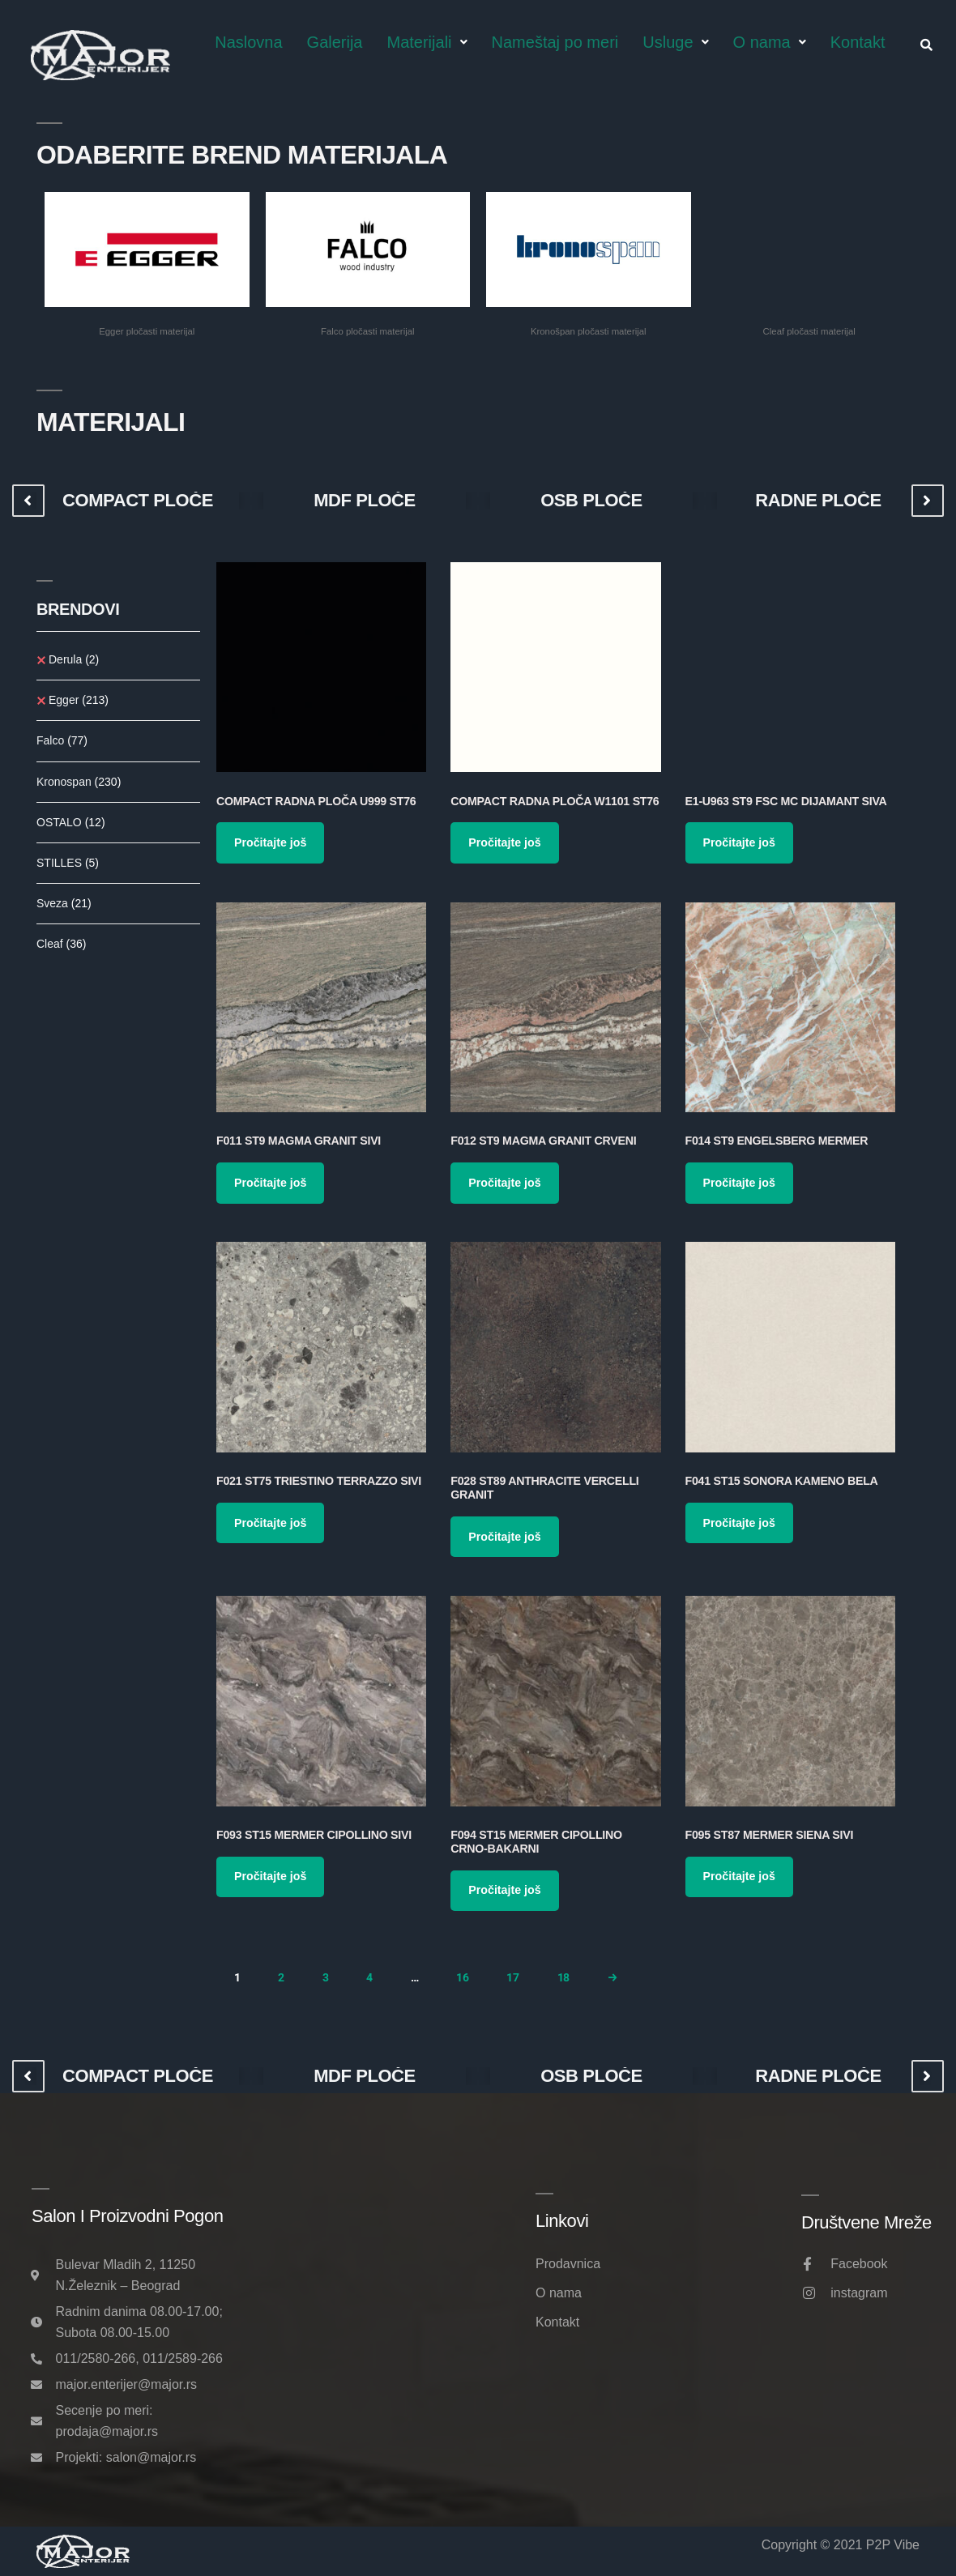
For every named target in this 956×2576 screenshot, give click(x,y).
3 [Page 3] (325, 1977)
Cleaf (61, 943)
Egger (79, 699)
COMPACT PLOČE (137, 501)
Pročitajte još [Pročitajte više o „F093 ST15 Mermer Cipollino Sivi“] (270, 1876)
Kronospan (78, 781)
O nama (769, 42)
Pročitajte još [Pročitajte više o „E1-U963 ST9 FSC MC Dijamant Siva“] (739, 842)
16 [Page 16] (462, 1977)
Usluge (675, 42)
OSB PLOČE (591, 501)
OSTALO (70, 822)
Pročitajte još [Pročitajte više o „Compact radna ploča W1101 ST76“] (504, 842)
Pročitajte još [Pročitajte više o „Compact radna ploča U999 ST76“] (270, 842)
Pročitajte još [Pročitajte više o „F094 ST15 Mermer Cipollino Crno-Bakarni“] (504, 1889)
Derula (74, 659)
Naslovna (248, 42)
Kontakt (858, 42)
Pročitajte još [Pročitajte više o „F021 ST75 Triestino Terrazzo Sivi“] (270, 1522)
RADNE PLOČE (818, 501)
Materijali (427, 42)
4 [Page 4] (369, 1977)
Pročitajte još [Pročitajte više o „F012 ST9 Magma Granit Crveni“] (504, 1182)
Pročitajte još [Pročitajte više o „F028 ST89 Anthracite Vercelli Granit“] (504, 1536)
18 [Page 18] (563, 1977)
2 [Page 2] (281, 1977)
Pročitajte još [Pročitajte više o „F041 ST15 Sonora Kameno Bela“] (739, 1522)
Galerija (335, 42)
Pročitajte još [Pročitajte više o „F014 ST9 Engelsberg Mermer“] (739, 1182)
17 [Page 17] (512, 1977)
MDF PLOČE (365, 501)
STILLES (67, 862)
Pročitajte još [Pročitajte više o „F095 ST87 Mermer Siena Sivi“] (739, 1876)
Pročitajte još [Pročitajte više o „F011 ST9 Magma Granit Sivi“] (270, 1182)
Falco (61, 740)
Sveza (64, 903)
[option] (137, 501)
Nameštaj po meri (555, 42)
